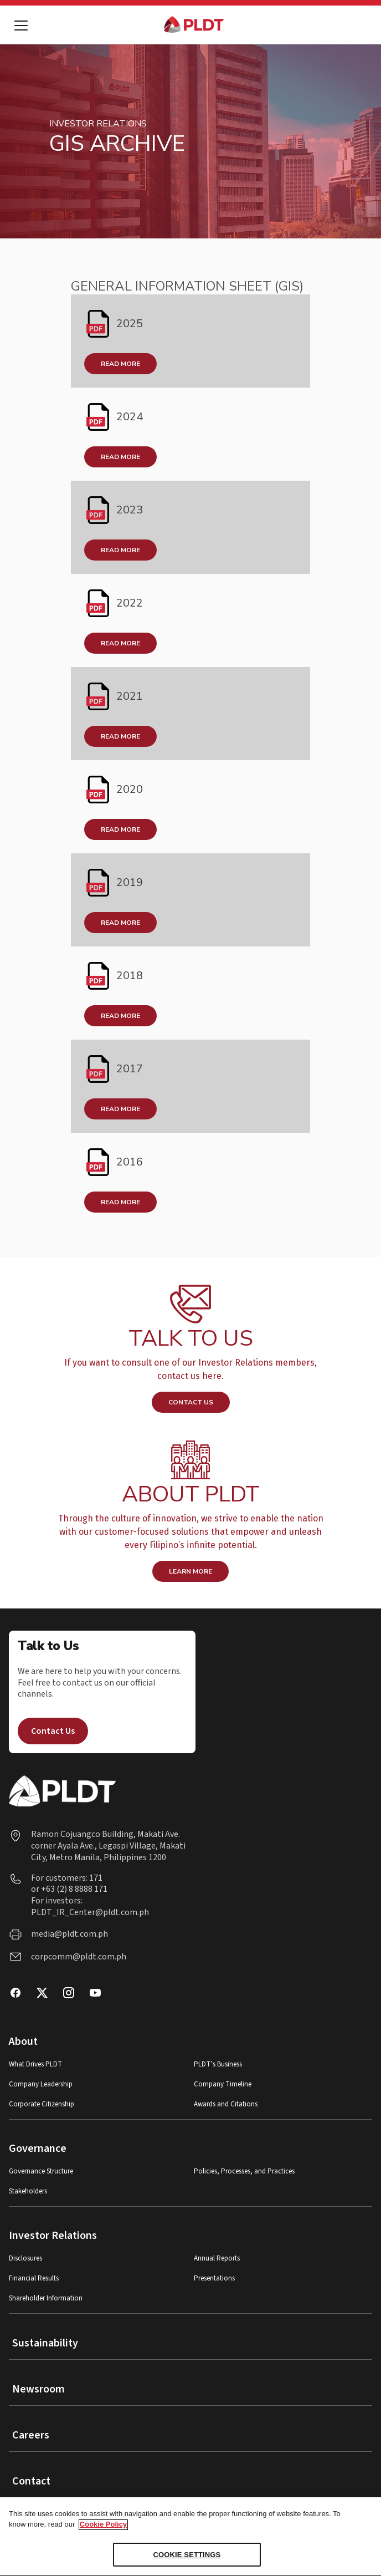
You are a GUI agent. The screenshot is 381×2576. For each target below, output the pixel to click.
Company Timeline (222, 2084)
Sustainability (45, 2343)
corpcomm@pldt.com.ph (78, 1957)
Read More (120, 363)
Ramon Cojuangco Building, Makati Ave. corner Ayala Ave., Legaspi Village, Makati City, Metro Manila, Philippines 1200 (108, 1846)
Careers (30, 2435)
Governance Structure (41, 2171)
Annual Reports (217, 2258)
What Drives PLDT (35, 2064)
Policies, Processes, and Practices (244, 2171)
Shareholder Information (46, 2298)
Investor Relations (53, 2235)
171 (94, 1878)
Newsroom (38, 2389)
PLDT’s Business (218, 2064)
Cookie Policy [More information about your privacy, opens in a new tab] (103, 2530)
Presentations (214, 2278)
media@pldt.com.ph (69, 1934)
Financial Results (34, 2278)
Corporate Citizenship (41, 2104)
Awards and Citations (226, 2104)
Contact (31, 2481)
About (23, 2041)
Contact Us (53, 1731)
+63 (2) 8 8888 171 (74, 1889)
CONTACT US (190, 1402)
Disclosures (25, 2258)
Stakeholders (28, 2191)
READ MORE (120, 736)
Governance (37, 2148)
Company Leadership (41, 2084)
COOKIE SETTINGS (187, 2561)
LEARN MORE (190, 1571)
